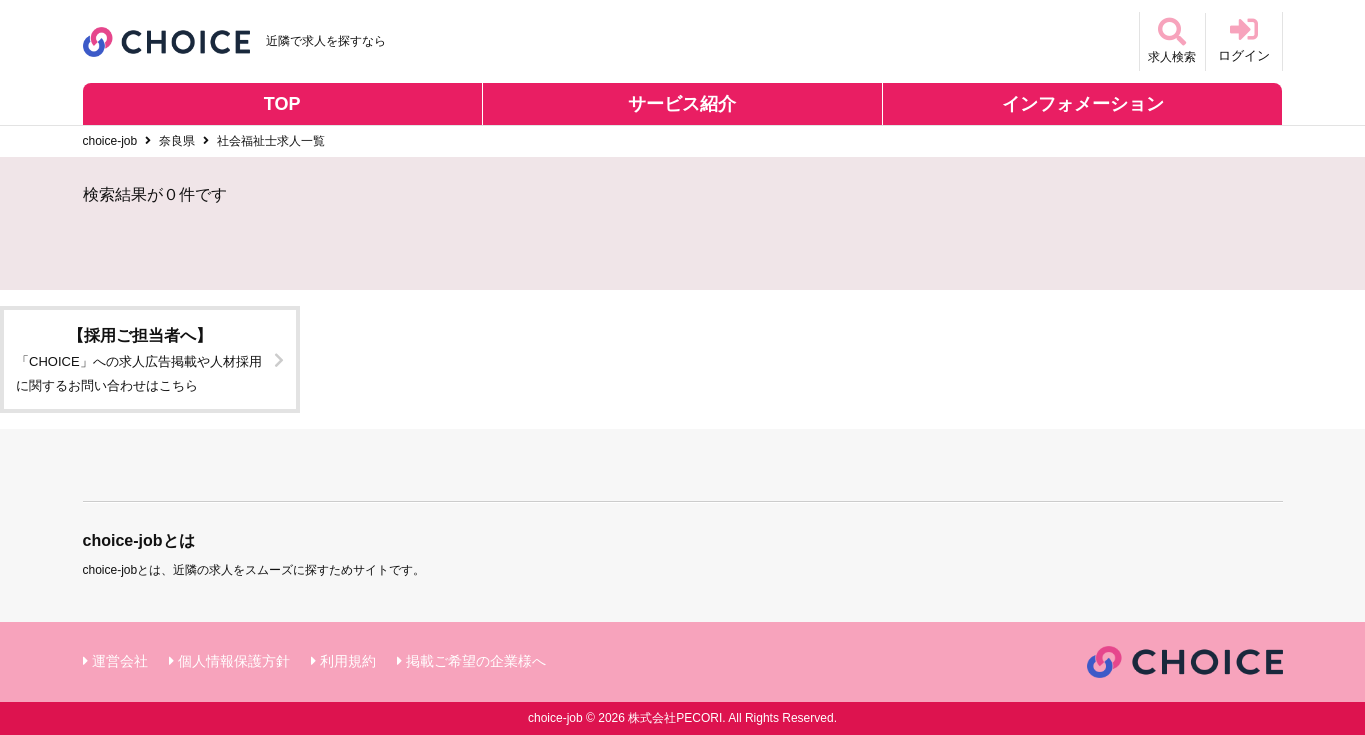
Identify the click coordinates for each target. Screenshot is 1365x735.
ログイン (1244, 39)
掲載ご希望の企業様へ (476, 661)
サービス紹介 (682, 104)
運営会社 (120, 661)
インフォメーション (1083, 104)
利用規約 (348, 661)
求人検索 (1167, 39)
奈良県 (177, 141)
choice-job (110, 141)
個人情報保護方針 (234, 661)
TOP (282, 104)
